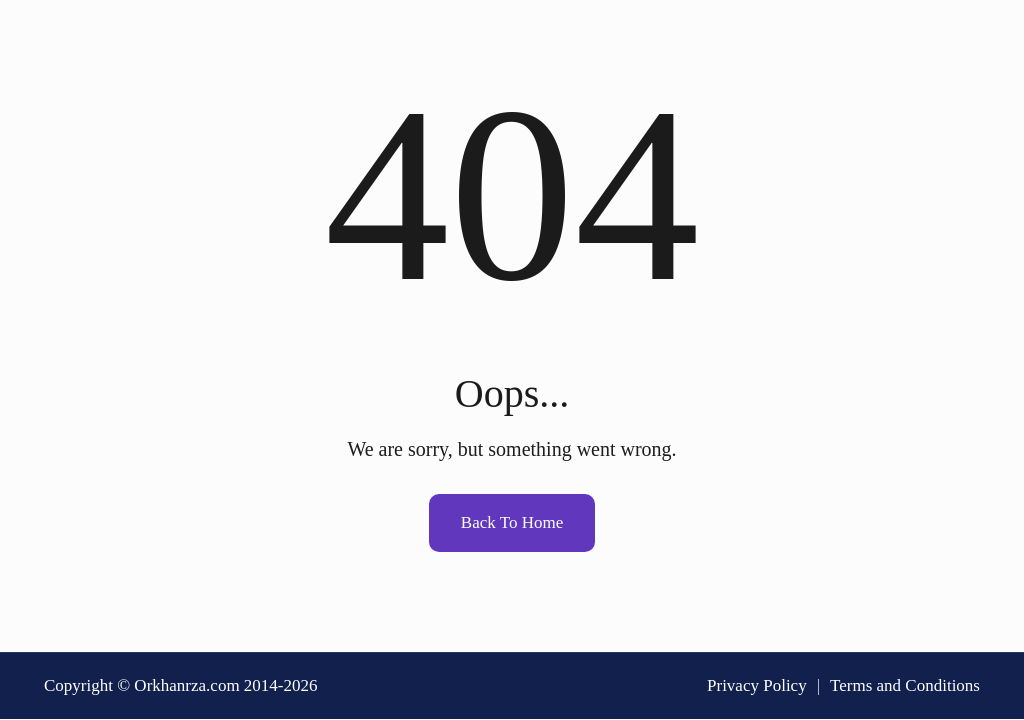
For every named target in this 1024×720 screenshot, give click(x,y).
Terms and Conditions (905, 685)
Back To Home (512, 522)
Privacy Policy (757, 685)
